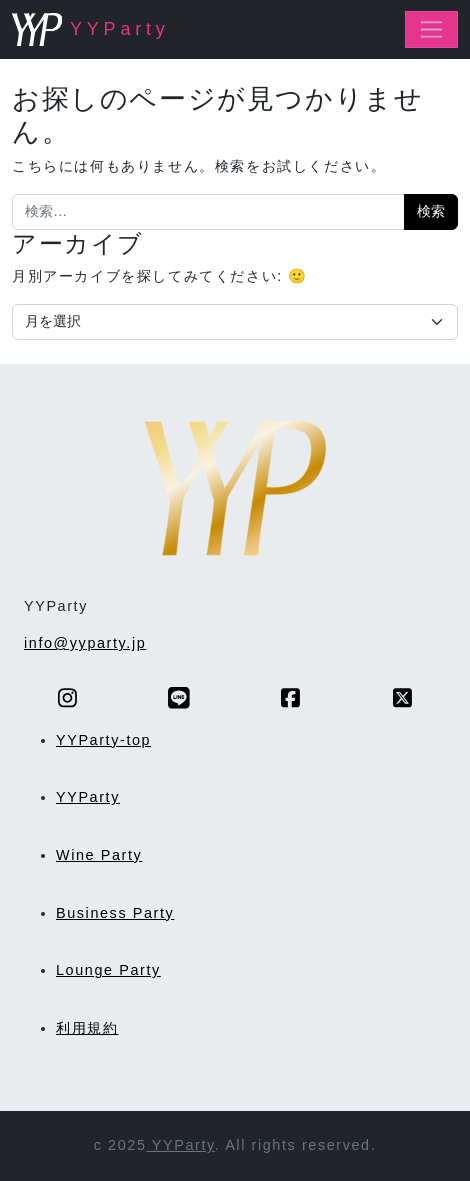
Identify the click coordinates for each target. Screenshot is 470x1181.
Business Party (115, 913)
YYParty (88, 797)
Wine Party (99, 855)
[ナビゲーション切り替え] (431, 29)
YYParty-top (103, 740)
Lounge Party (108, 970)
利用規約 (87, 1028)
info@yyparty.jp (85, 643)
